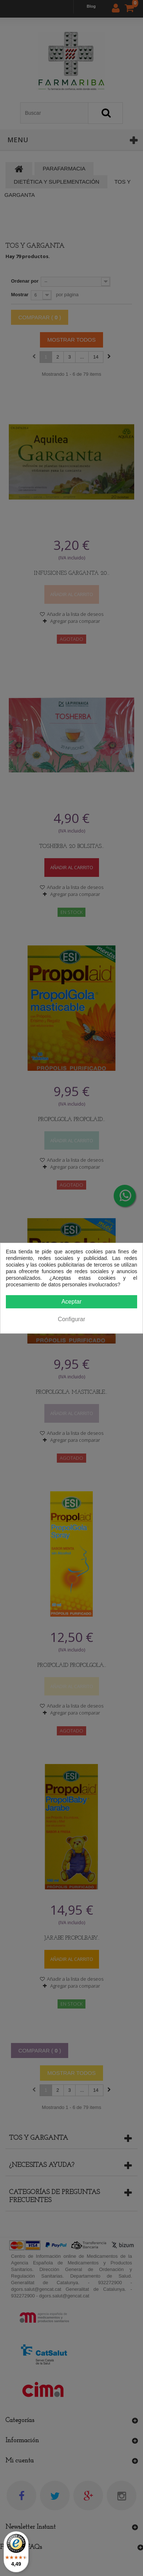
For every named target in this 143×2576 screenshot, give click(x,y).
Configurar (71, 1319)
